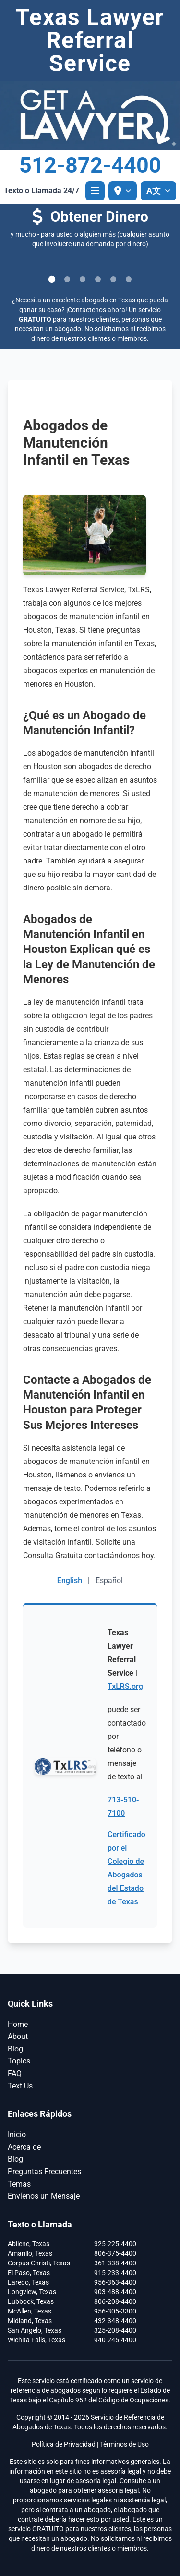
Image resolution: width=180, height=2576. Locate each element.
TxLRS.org (125, 1686)
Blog (15, 2048)
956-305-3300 (115, 2311)
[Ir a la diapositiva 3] (82, 279)
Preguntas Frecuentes (44, 2171)
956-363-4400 (115, 2282)
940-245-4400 (115, 2340)
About (18, 2036)
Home (18, 2024)
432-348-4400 (115, 2321)
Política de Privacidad (64, 2444)
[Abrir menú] (95, 190)
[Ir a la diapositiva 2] (67, 279)
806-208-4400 (115, 2301)
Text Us (20, 2085)
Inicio (17, 2134)
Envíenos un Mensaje (44, 2196)
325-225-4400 (115, 2244)
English (69, 1580)
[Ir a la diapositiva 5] (113, 279)
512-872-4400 (90, 165)
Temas (19, 2183)
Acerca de (24, 2146)
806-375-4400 (115, 2253)
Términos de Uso (124, 2444)
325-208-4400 (115, 2330)
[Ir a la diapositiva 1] (52, 279)
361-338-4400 (115, 2263)
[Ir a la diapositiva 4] (98, 279)
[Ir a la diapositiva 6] (128, 279)
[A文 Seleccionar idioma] (158, 190)
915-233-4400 (115, 2272)
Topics (19, 2060)
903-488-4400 (115, 2292)
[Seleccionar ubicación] (122, 190)
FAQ (15, 2073)
